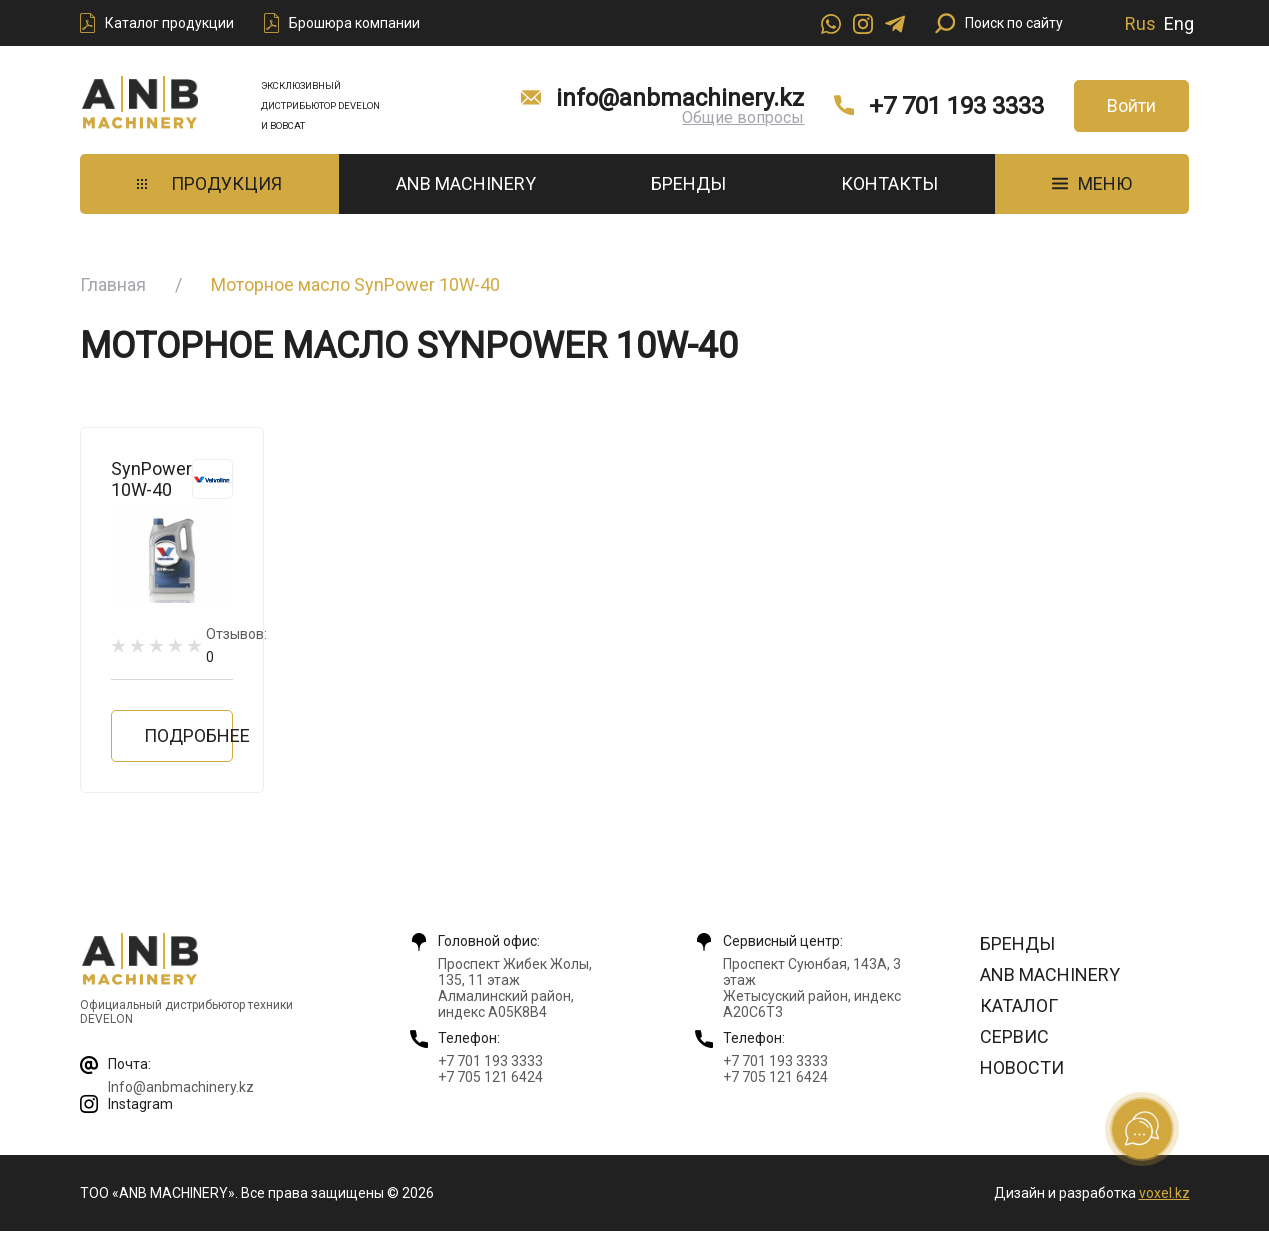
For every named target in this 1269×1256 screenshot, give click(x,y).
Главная (113, 284)
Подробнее (189, 735)
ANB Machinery (466, 183)
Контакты (889, 183)
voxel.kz (1164, 1193)
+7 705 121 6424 (490, 1077)
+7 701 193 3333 (956, 106)
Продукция (209, 183)
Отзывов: (236, 645)
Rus (1140, 23)
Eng (1179, 23)
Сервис (1014, 1036)
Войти (1131, 105)
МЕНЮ (1092, 183)
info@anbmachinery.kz (680, 98)
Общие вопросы (743, 117)
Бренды (688, 183)
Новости (1022, 1067)
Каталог (1019, 1005)
